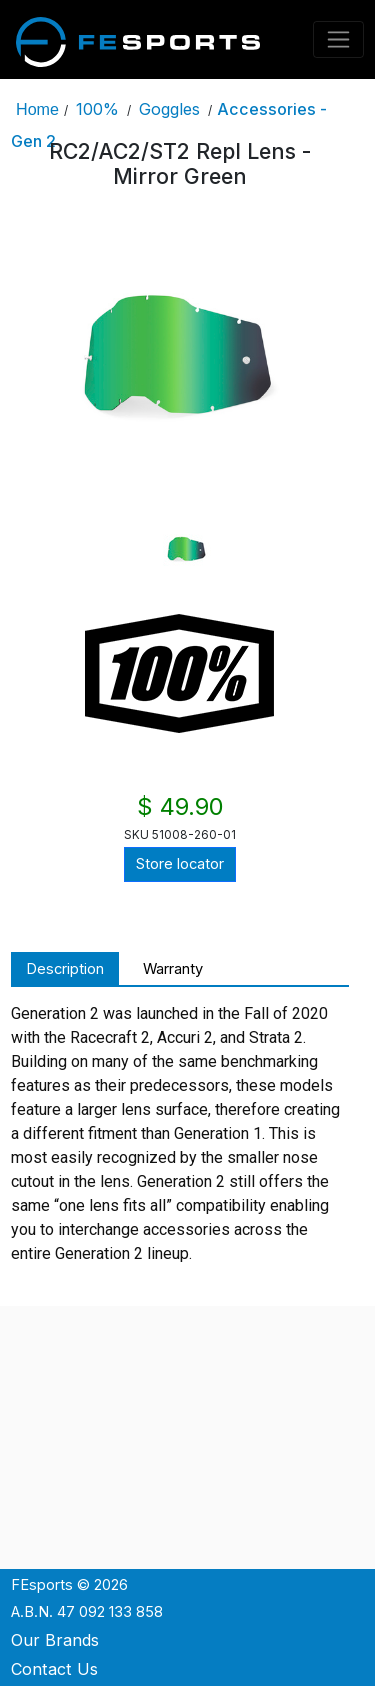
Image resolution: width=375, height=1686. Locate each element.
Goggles (169, 109)
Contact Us (54, 1669)
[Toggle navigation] (339, 39)
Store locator (180, 864)
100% (97, 109)
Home (37, 109)
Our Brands (55, 1640)
